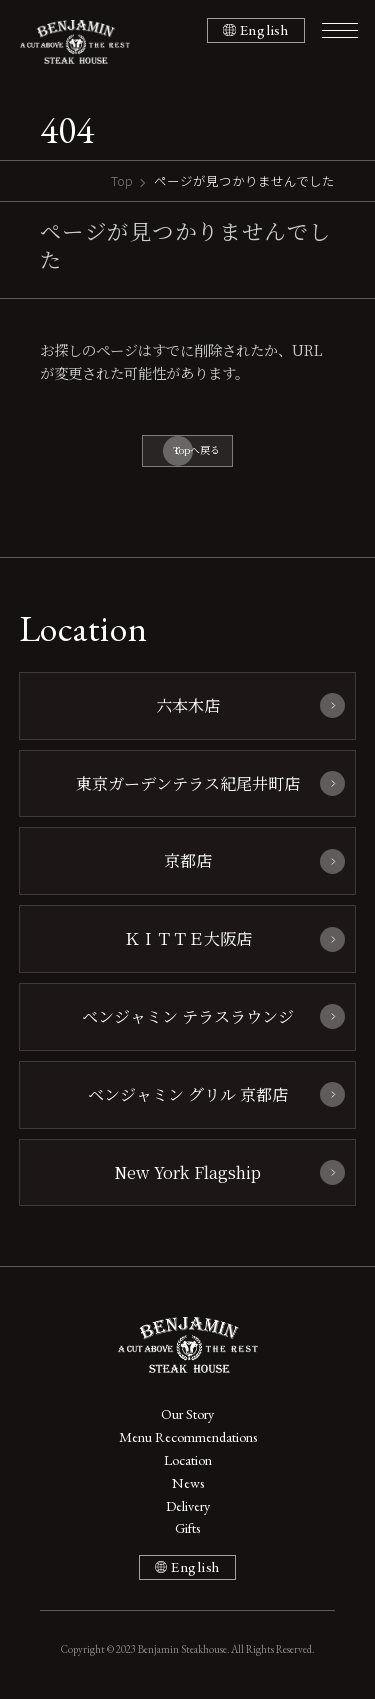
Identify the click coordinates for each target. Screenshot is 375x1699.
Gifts (187, 1528)
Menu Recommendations (188, 1437)
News (188, 1483)
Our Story (187, 1414)
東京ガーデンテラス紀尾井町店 (188, 783)
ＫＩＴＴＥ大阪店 (188, 938)
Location (188, 1460)
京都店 (188, 860)
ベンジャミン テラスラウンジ (188, 1016)
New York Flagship (187, 1172)
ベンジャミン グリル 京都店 (188, 1094)
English (264, 30)
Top (122, 180)
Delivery (188, 1506)
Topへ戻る (196, 450)
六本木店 (188, 705)
